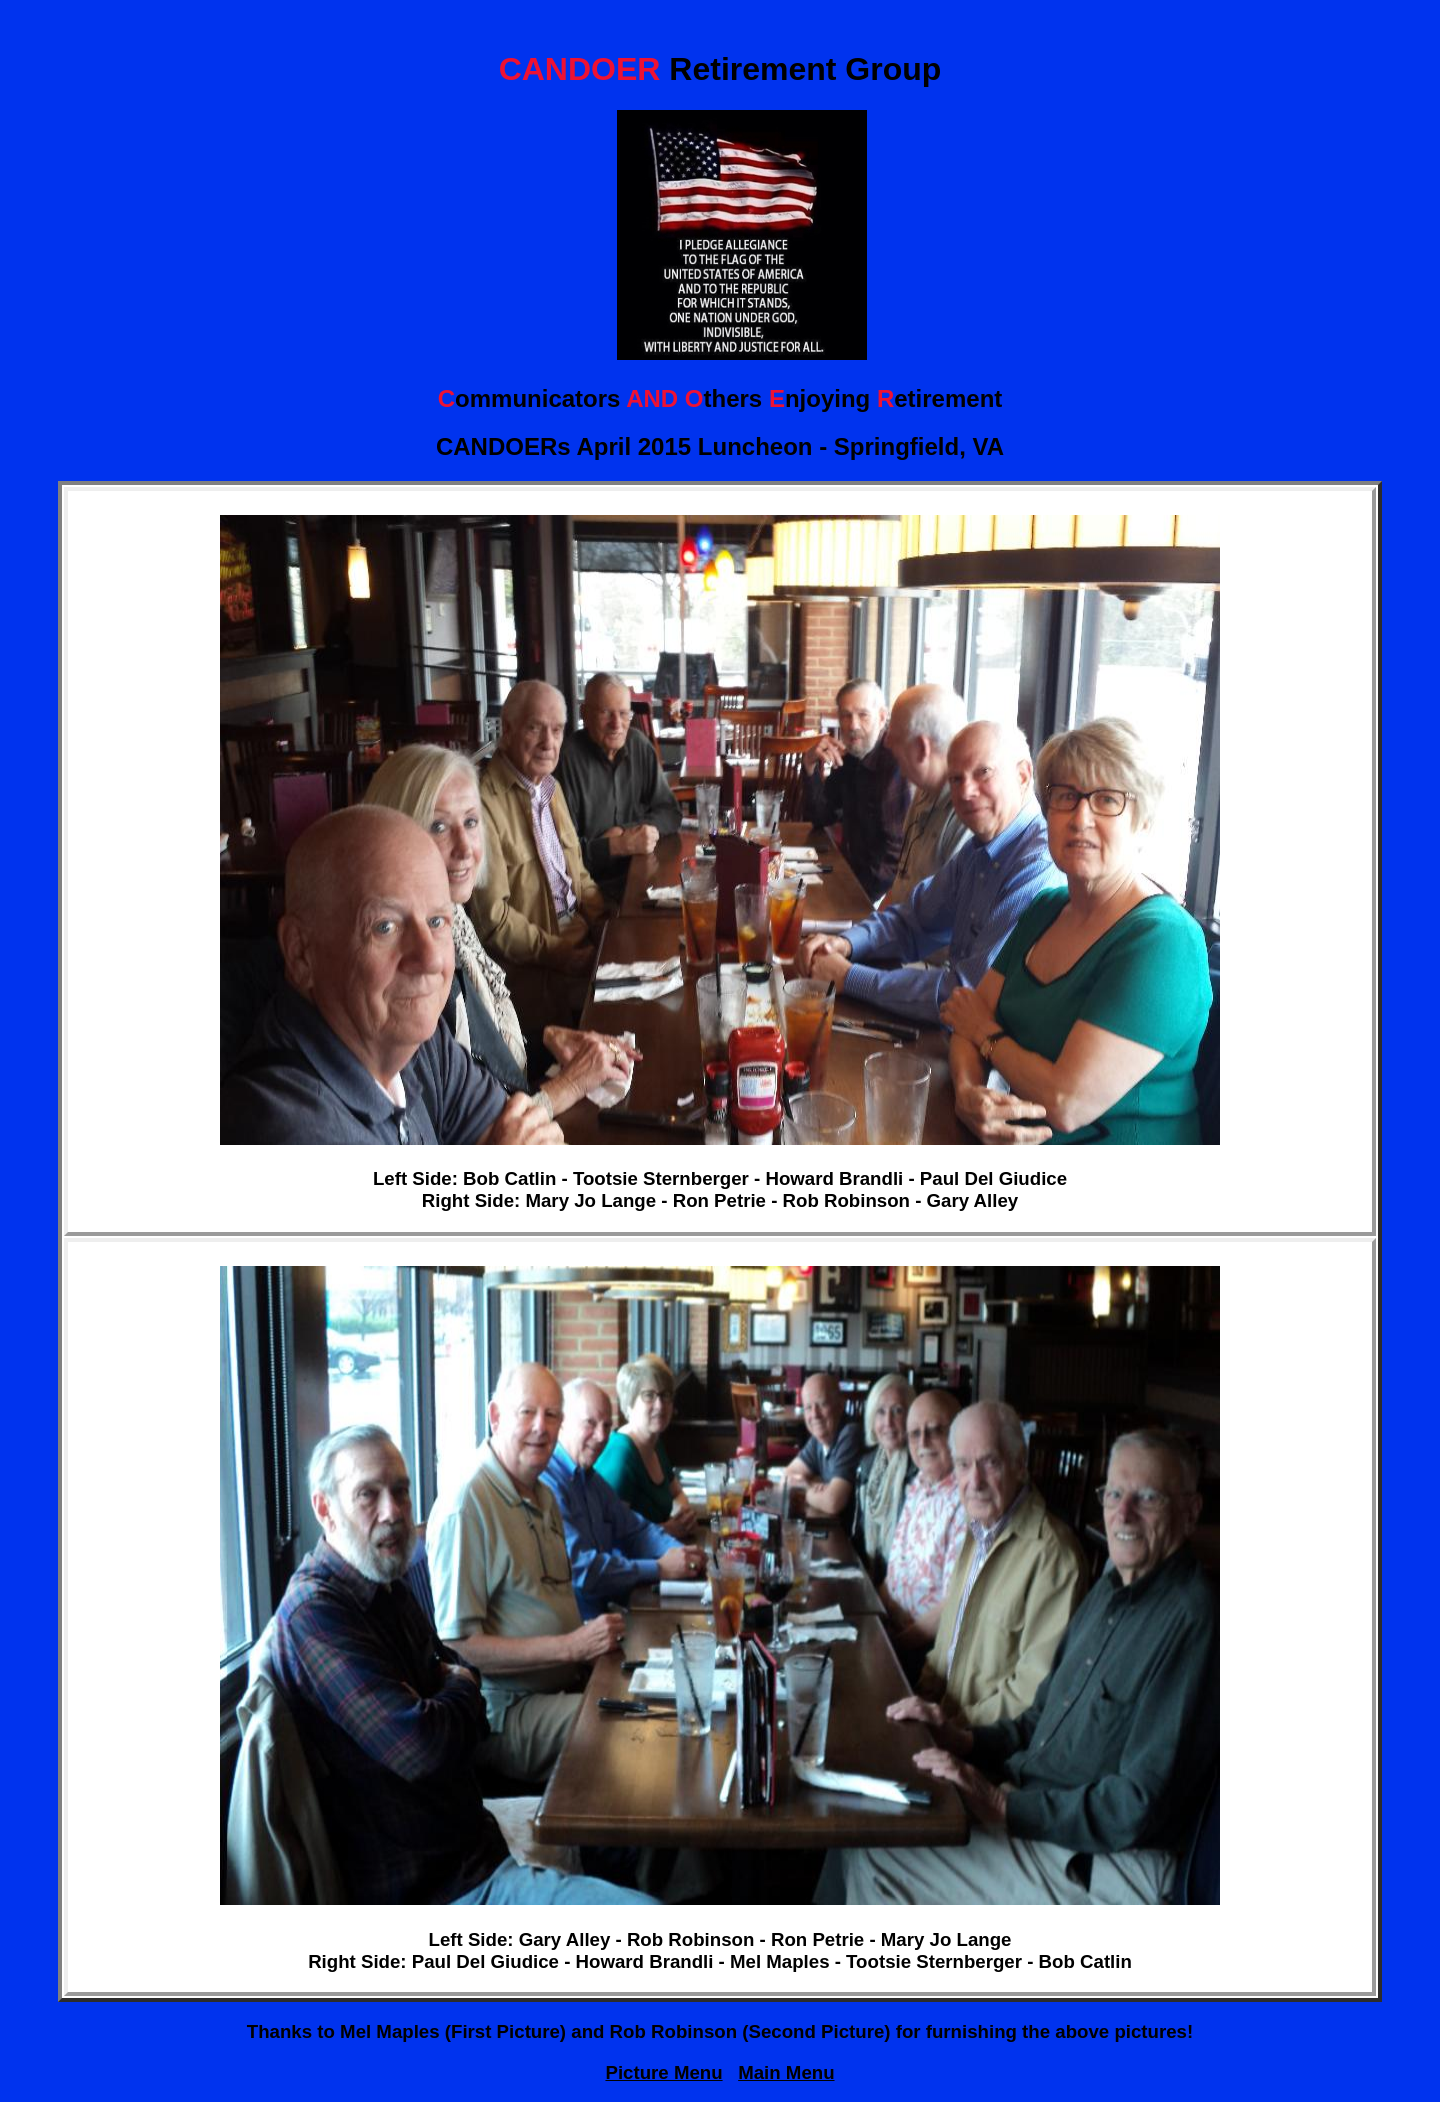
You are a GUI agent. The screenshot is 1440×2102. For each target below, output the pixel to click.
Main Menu (786, 2072)
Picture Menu (663, 2072)
